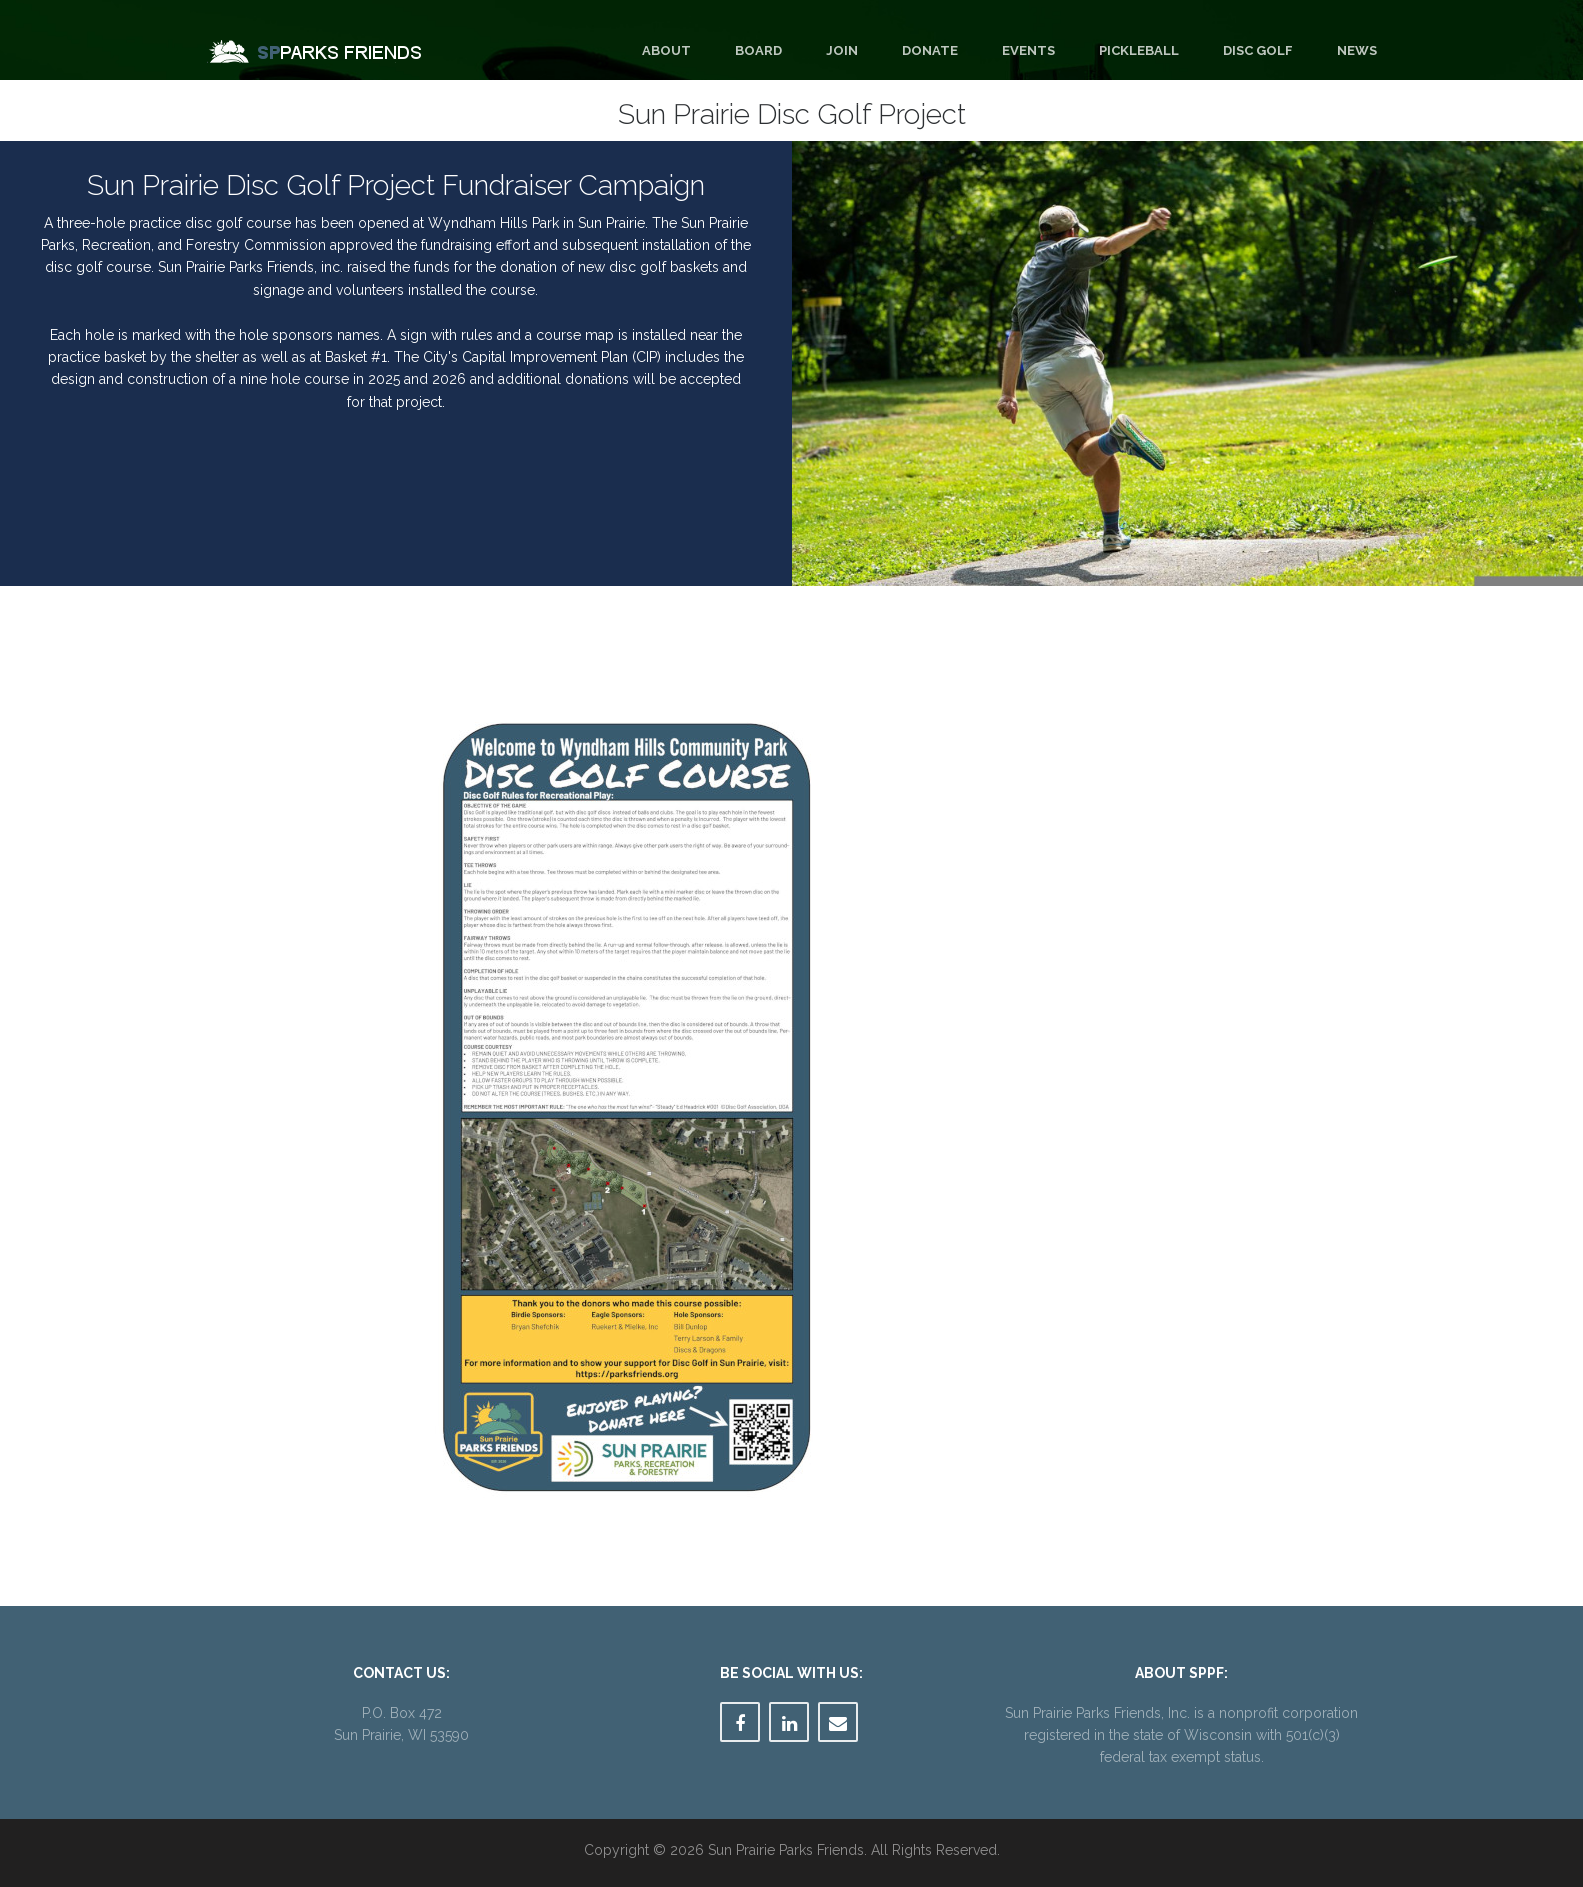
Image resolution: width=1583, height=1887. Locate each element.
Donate (930, 50)
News (1357, 50)
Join (842, 50)
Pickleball (1139, 50)
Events (1028, 50)
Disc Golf (1258, 50)
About (666, 50)
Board (758, 50)
